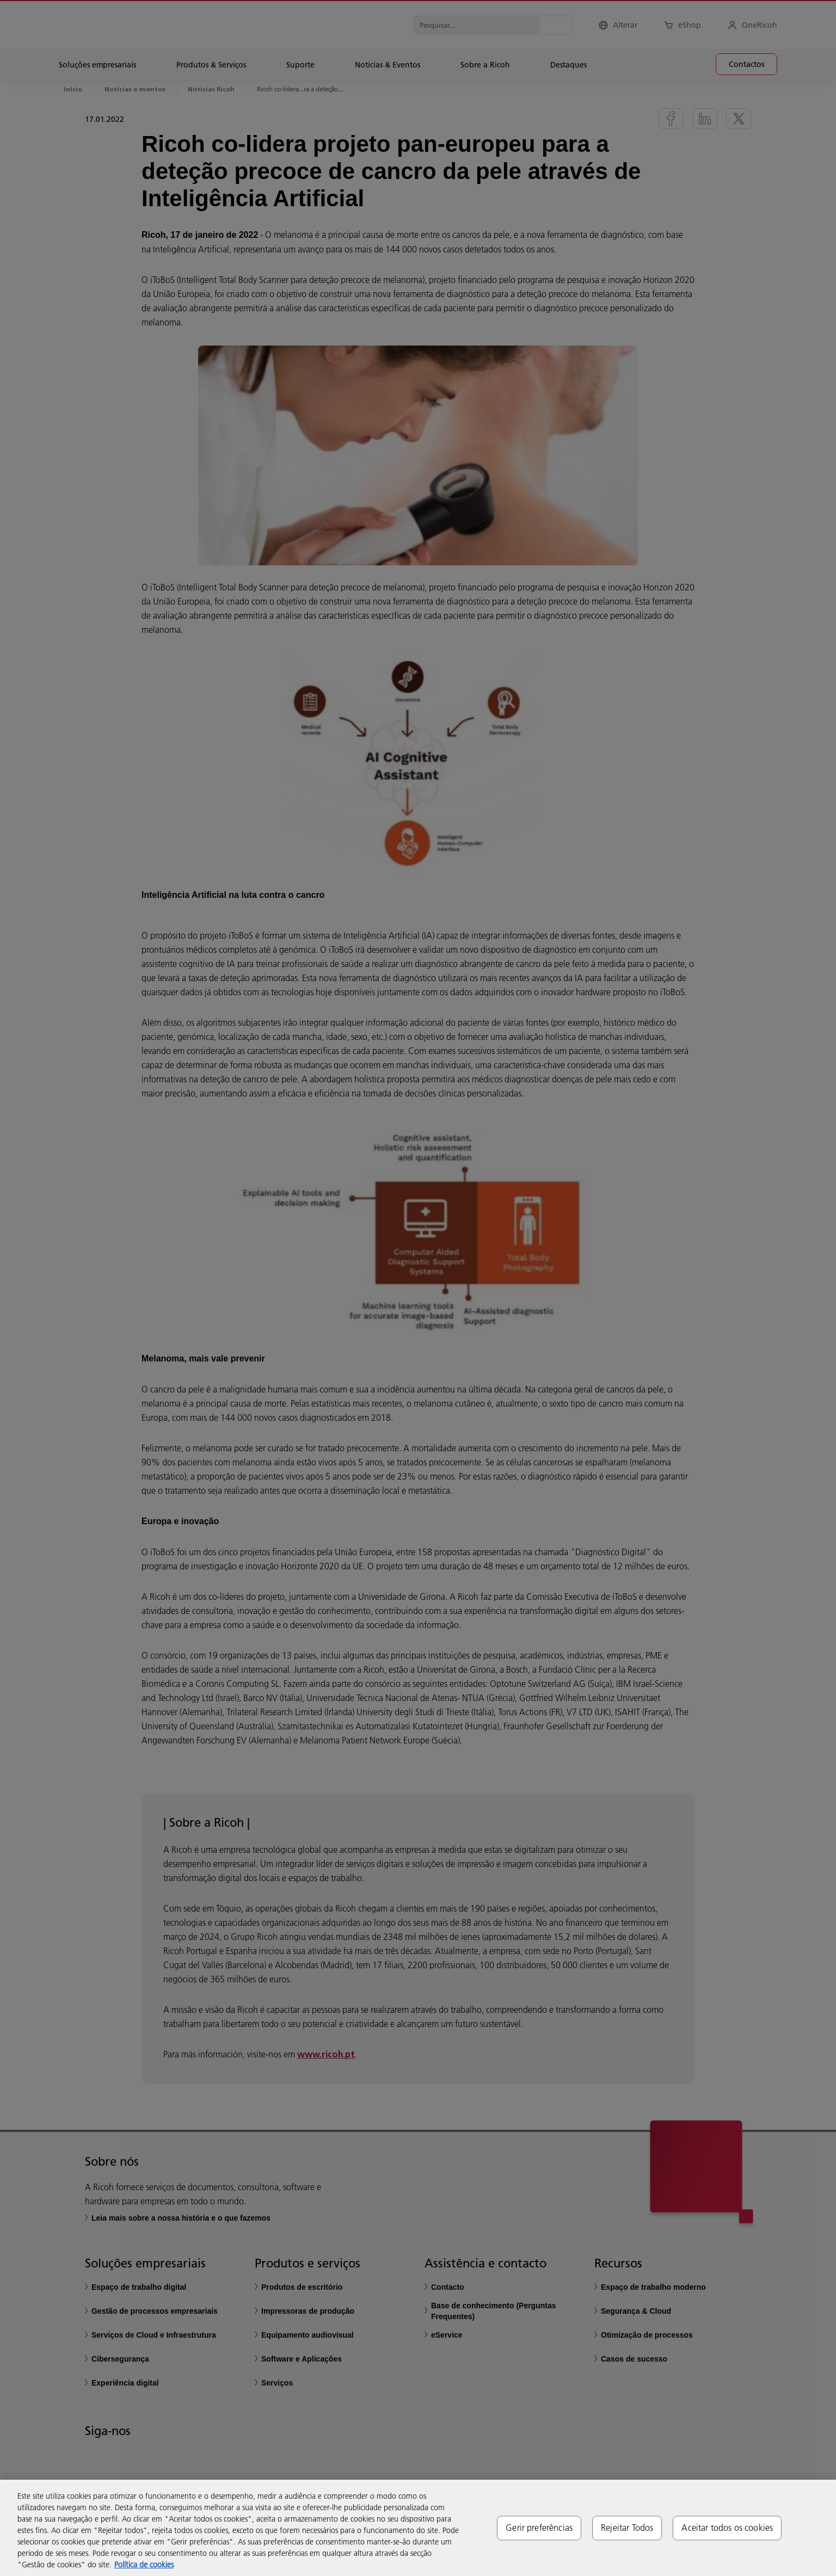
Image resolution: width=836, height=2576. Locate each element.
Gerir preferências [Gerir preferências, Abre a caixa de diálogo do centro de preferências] (539, 2527)
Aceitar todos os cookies (727, 2527)
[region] (418, 2528)
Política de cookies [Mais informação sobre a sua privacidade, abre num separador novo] (144, 2564)
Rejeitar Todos (627, 2527)
